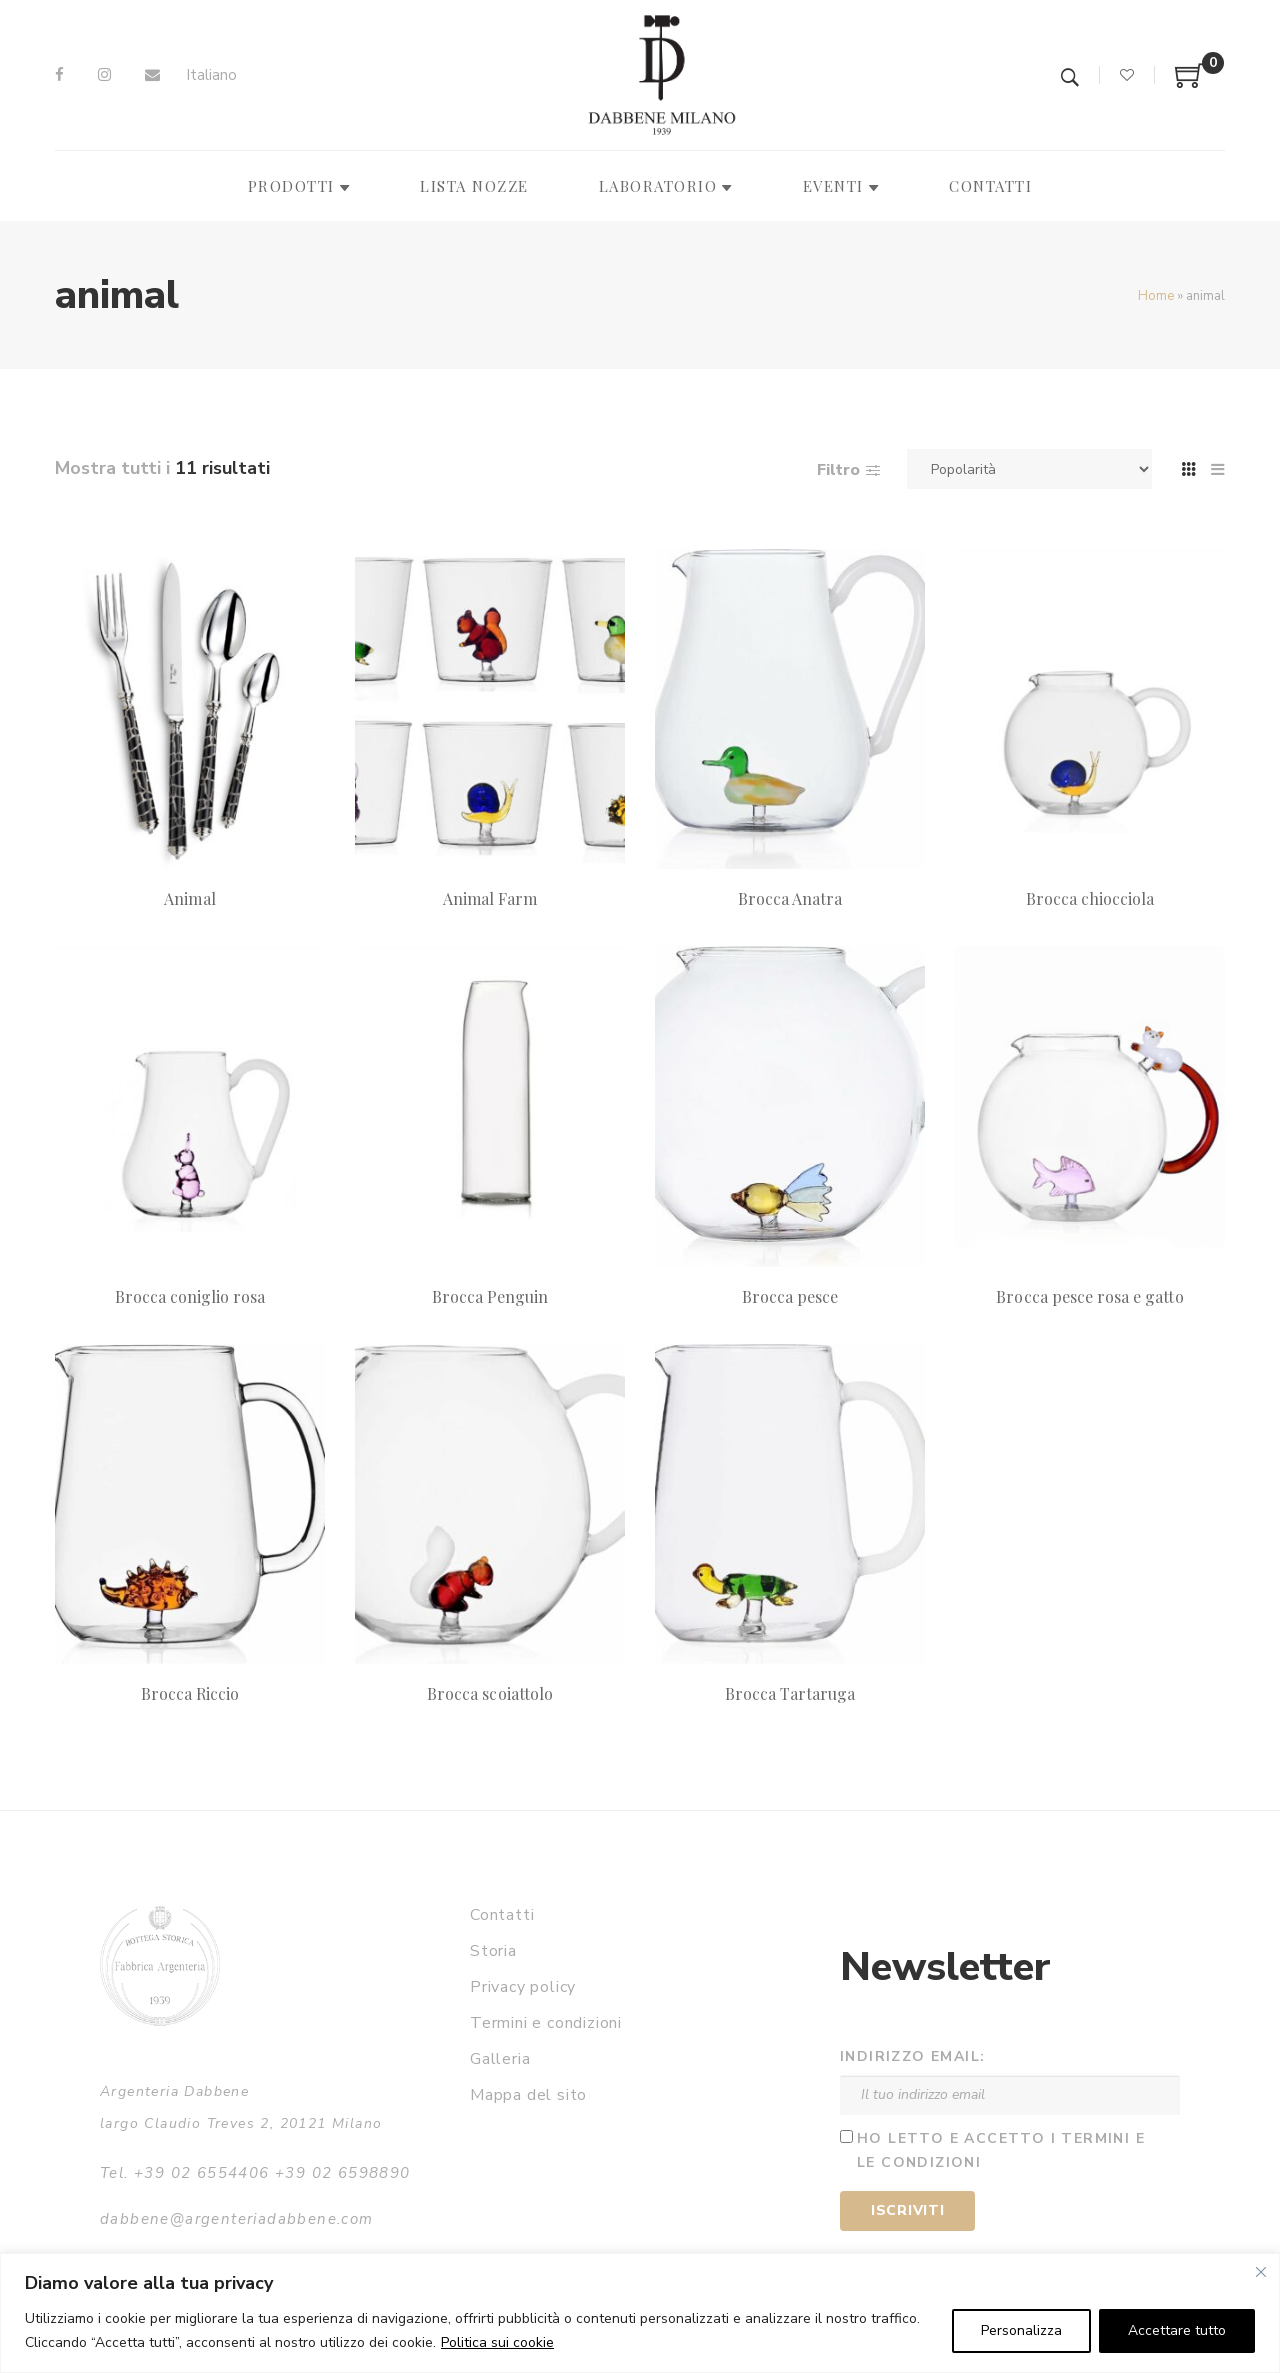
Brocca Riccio (190, 1693)
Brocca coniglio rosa (190, 1296)
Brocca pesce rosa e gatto (1089, 1296)
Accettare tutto (1177, 2330)
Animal (189, 898)
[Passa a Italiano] (211, 75)
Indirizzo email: (912, 2056)
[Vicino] (1261, 2272)
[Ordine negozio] (1029, 469)
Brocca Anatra (790, 898)
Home (1156, 296)
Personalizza (1021, 2330)
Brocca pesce (790, 1296)
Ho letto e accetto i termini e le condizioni (1001, 2151)
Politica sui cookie (497, 2342)
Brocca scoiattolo (490, 1693)
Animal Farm (490, 898)
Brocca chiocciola (1090, 898)
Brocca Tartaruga (790, 1693)
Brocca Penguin (490, 1296)
